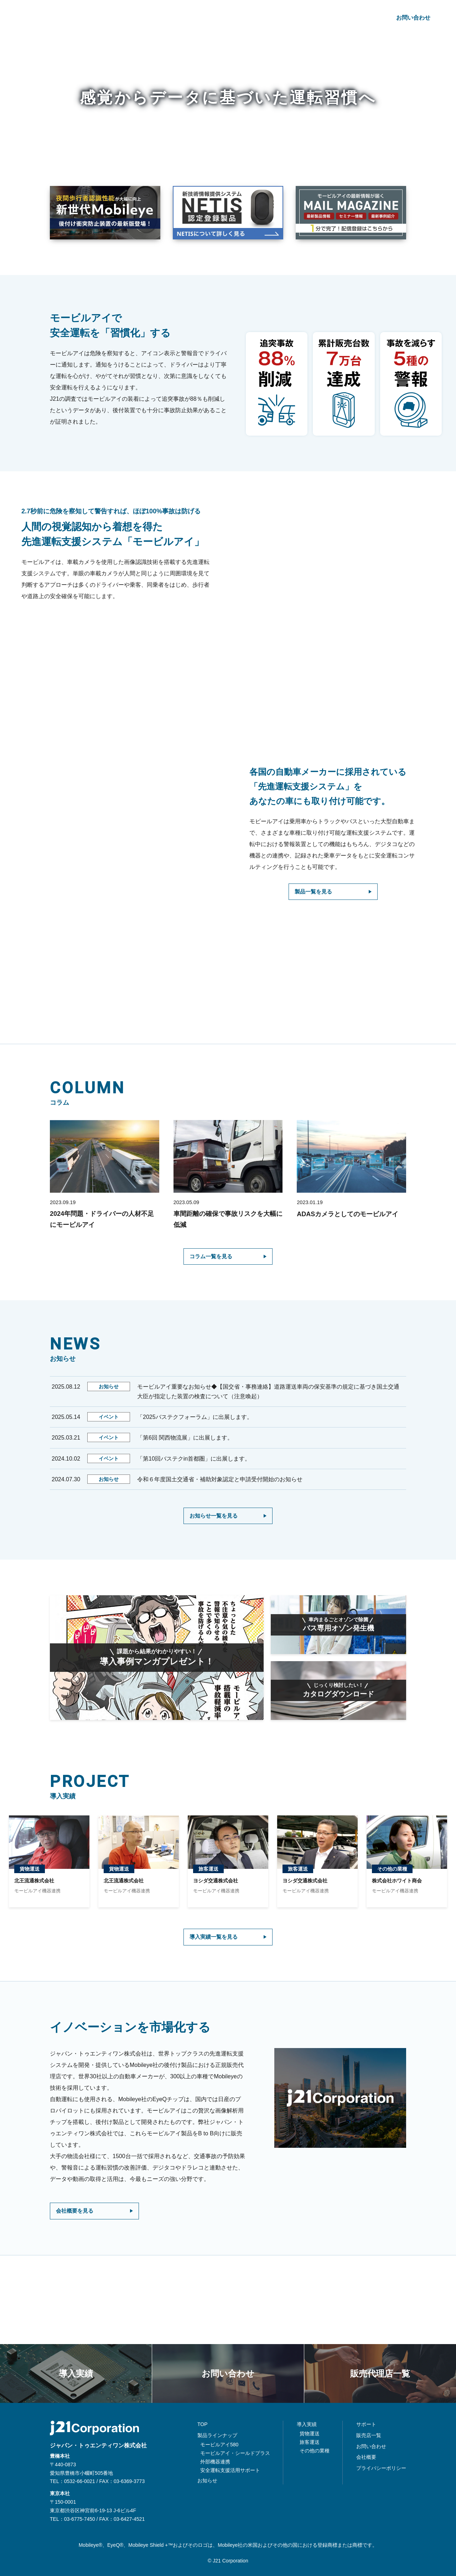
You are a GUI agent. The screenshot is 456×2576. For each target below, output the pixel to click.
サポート (320, 18)
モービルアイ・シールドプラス (235, 2453)
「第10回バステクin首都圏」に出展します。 (193, 1461)
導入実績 (214, 18)
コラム (286, 18)
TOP (202, 2424)
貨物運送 (310, 2433)
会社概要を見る (77, 2247)
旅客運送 (310, 2442)
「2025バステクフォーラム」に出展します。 (195, 1419)
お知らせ (251, 18)
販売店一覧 (368, 2435)
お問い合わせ (413, 18)
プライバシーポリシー (381, 2468)
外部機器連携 (215, 2461)
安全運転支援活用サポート (230, 2470)
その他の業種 (315, 2451)
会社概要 (357, 18)
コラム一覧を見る (214, 1258)
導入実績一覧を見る (216, 1971)
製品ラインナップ (166, 18)
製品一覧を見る (316, 892)
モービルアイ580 (219, 2444)
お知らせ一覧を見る (216, 1518)
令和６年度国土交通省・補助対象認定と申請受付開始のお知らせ (220, 1481)
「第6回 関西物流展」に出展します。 (185, 1440)
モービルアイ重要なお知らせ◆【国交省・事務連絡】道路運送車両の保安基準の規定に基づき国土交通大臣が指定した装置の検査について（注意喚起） (268, 1393)
